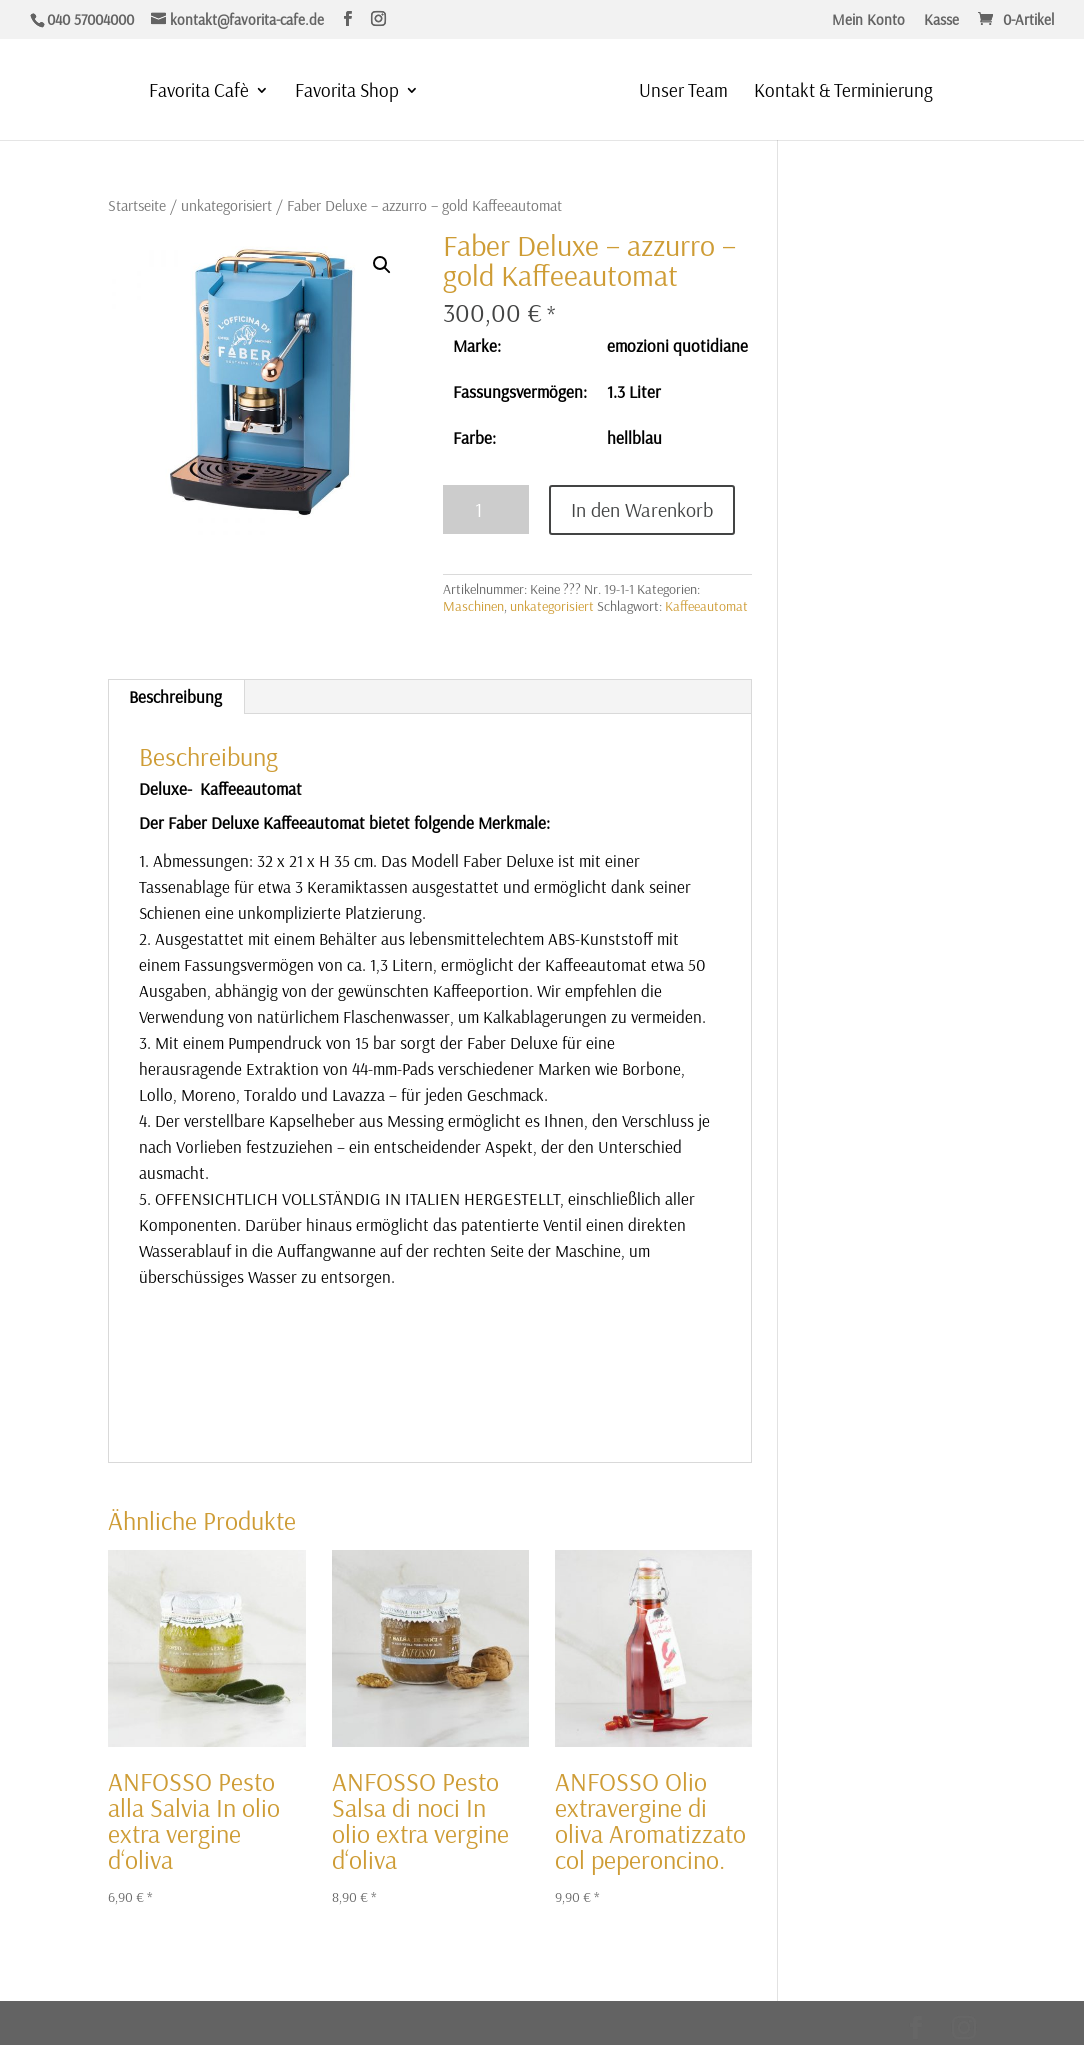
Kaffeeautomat (706, 606)
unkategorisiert (226, 205)
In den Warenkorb (642, 509)
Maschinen (473, 606)
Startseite (137, 205)
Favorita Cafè (196, 92)
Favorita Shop (344, 92)
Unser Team (686, 92)
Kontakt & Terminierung (846, 92)
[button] (382, 265)
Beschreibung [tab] (175, 696)
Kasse (941, 20)
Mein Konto (868, 20)
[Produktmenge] (486, 509)
